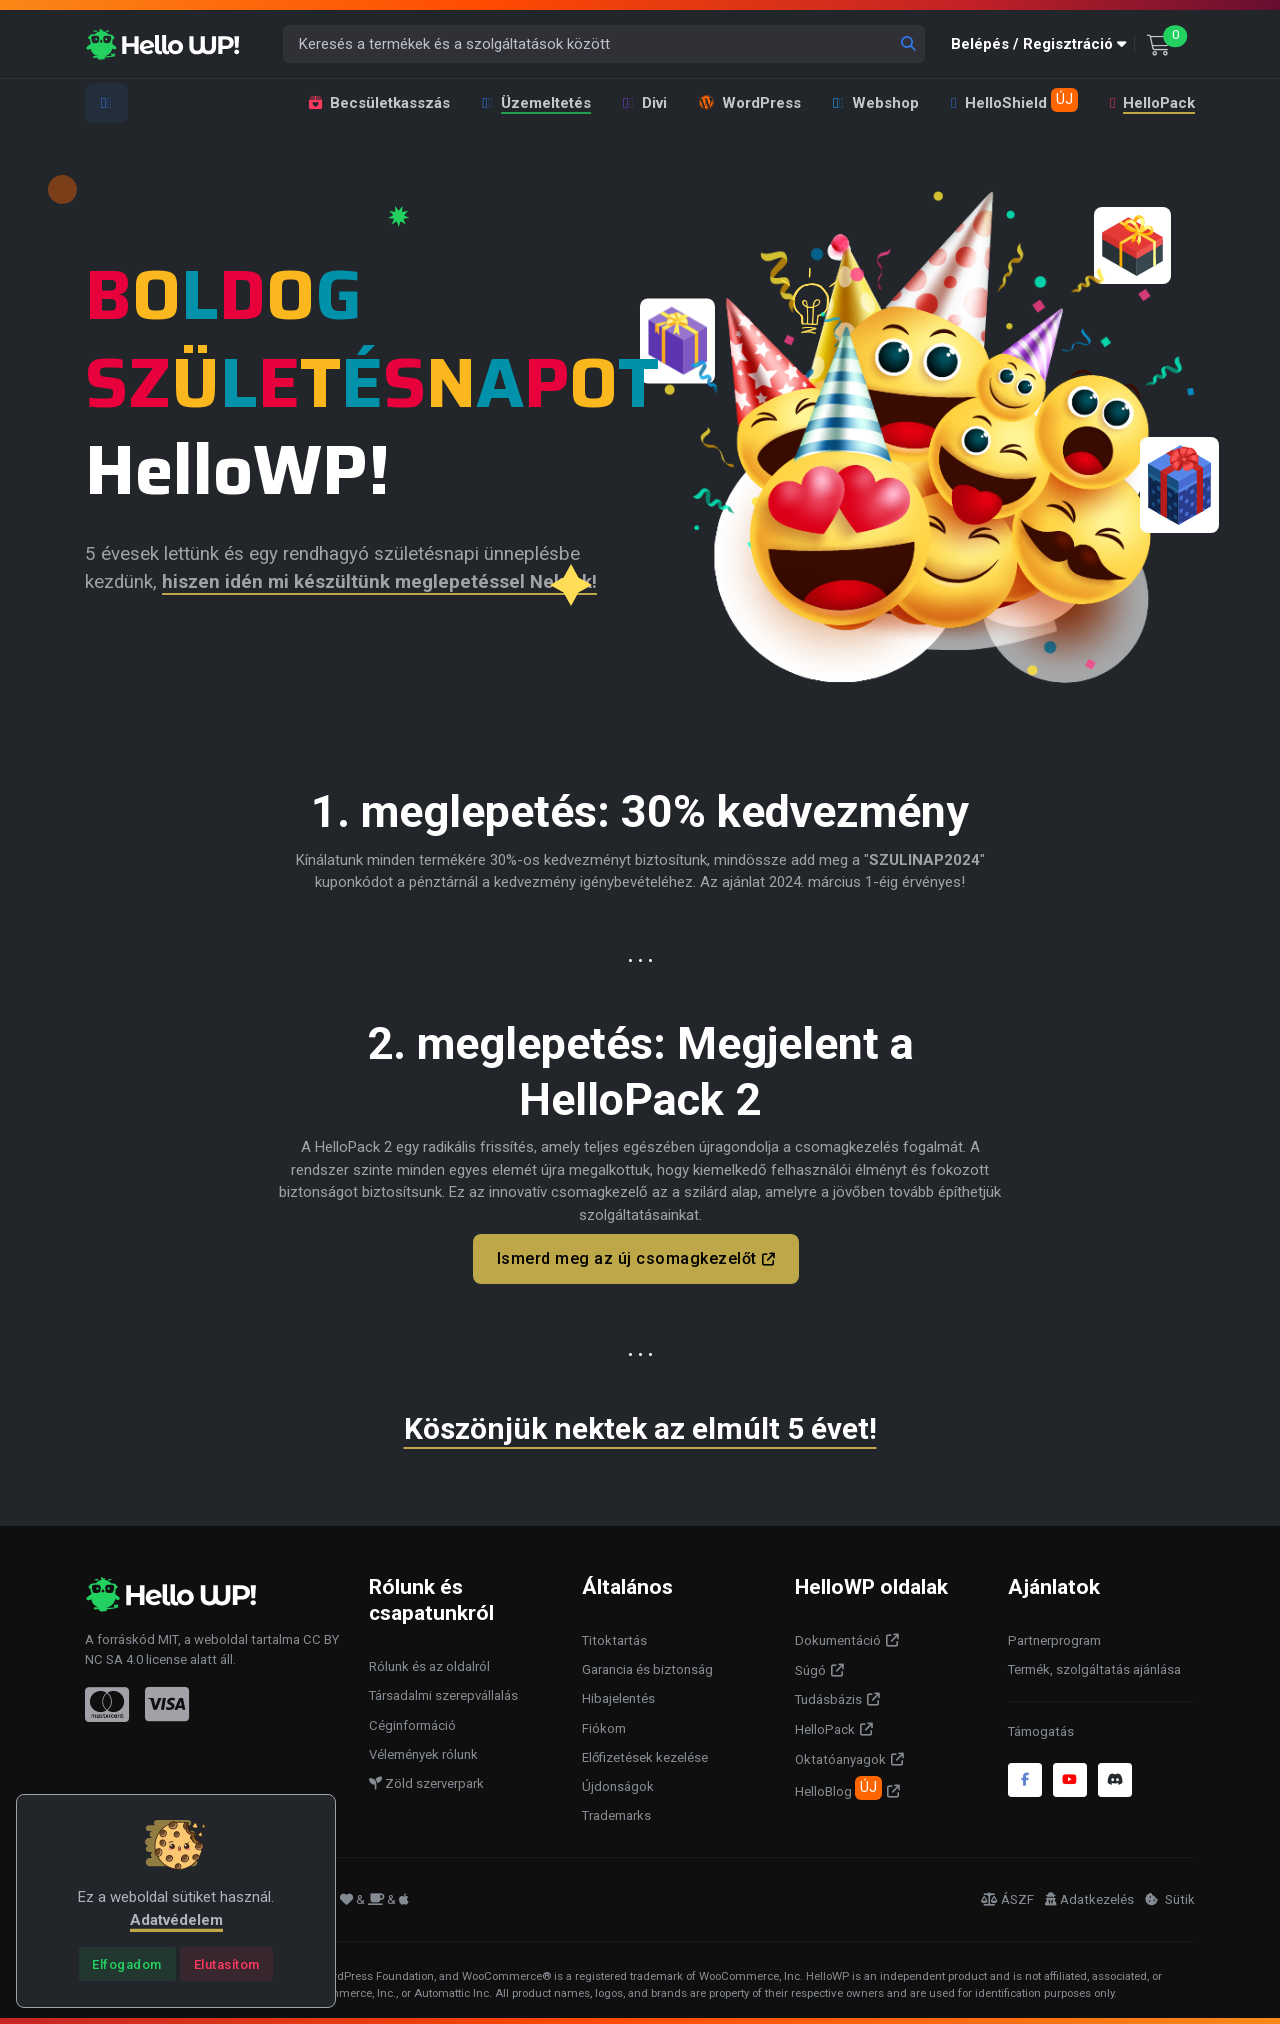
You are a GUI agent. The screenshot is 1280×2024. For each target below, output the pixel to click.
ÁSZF (1007, 1894)
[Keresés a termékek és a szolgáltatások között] (604, 44)
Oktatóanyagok (840, 1755)
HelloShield (1014, 100)
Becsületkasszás (379, 103)
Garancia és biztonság (647, 1665)
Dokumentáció (838, 1636)
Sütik (1170, 1894)
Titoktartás (614, 1636)
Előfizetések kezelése (645, 1753)
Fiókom (604, 1723)
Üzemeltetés (536, 103)
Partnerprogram (1054, 1636)
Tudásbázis (828, 1695)
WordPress (750, 103)
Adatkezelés (1089, 1894)
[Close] (127, 1964)
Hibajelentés (618, 1694)
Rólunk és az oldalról (429, 1662)
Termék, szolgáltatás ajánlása (1094, 1665)
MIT (168, 1635)
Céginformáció (412, 1720)
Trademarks (616, 1811)
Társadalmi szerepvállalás (443, 1691)
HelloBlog (838, 1784)
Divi (645, 103)
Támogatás (1041, 1727)
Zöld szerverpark (426, 1779)
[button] (1043, 44)
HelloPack (1151, 103)
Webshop (876, 103)
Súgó (810, 1665)
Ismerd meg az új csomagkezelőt (627, 1258)
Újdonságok (618, 1782)
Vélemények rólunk (423, 1750)
